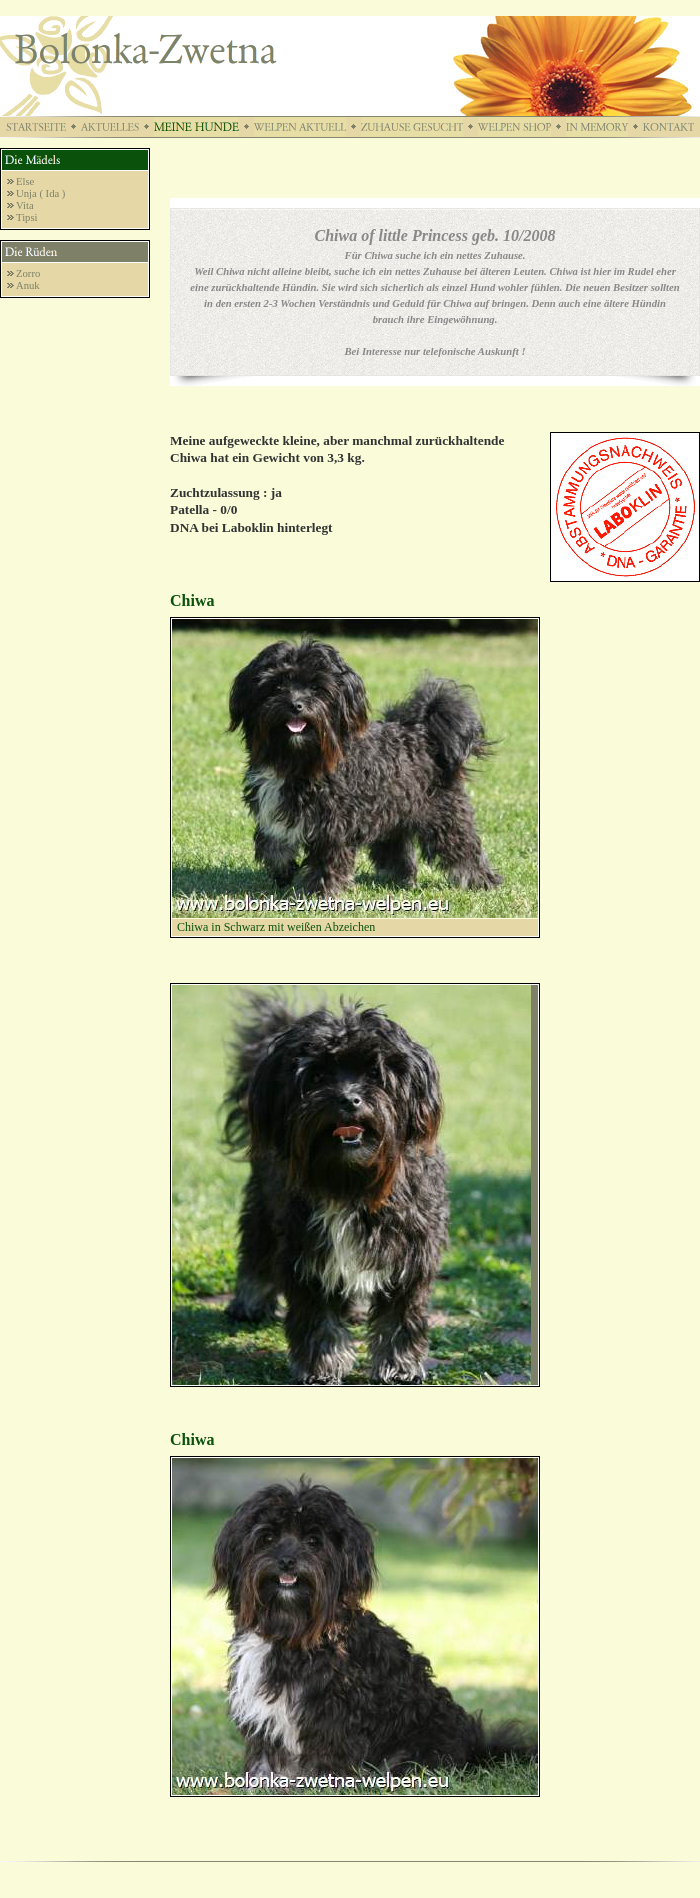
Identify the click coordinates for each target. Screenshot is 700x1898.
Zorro (28, 273)
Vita (25, 205)
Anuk (28, 285)
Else (25, 181)
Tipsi (27, 217)
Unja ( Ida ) (40, 193)
